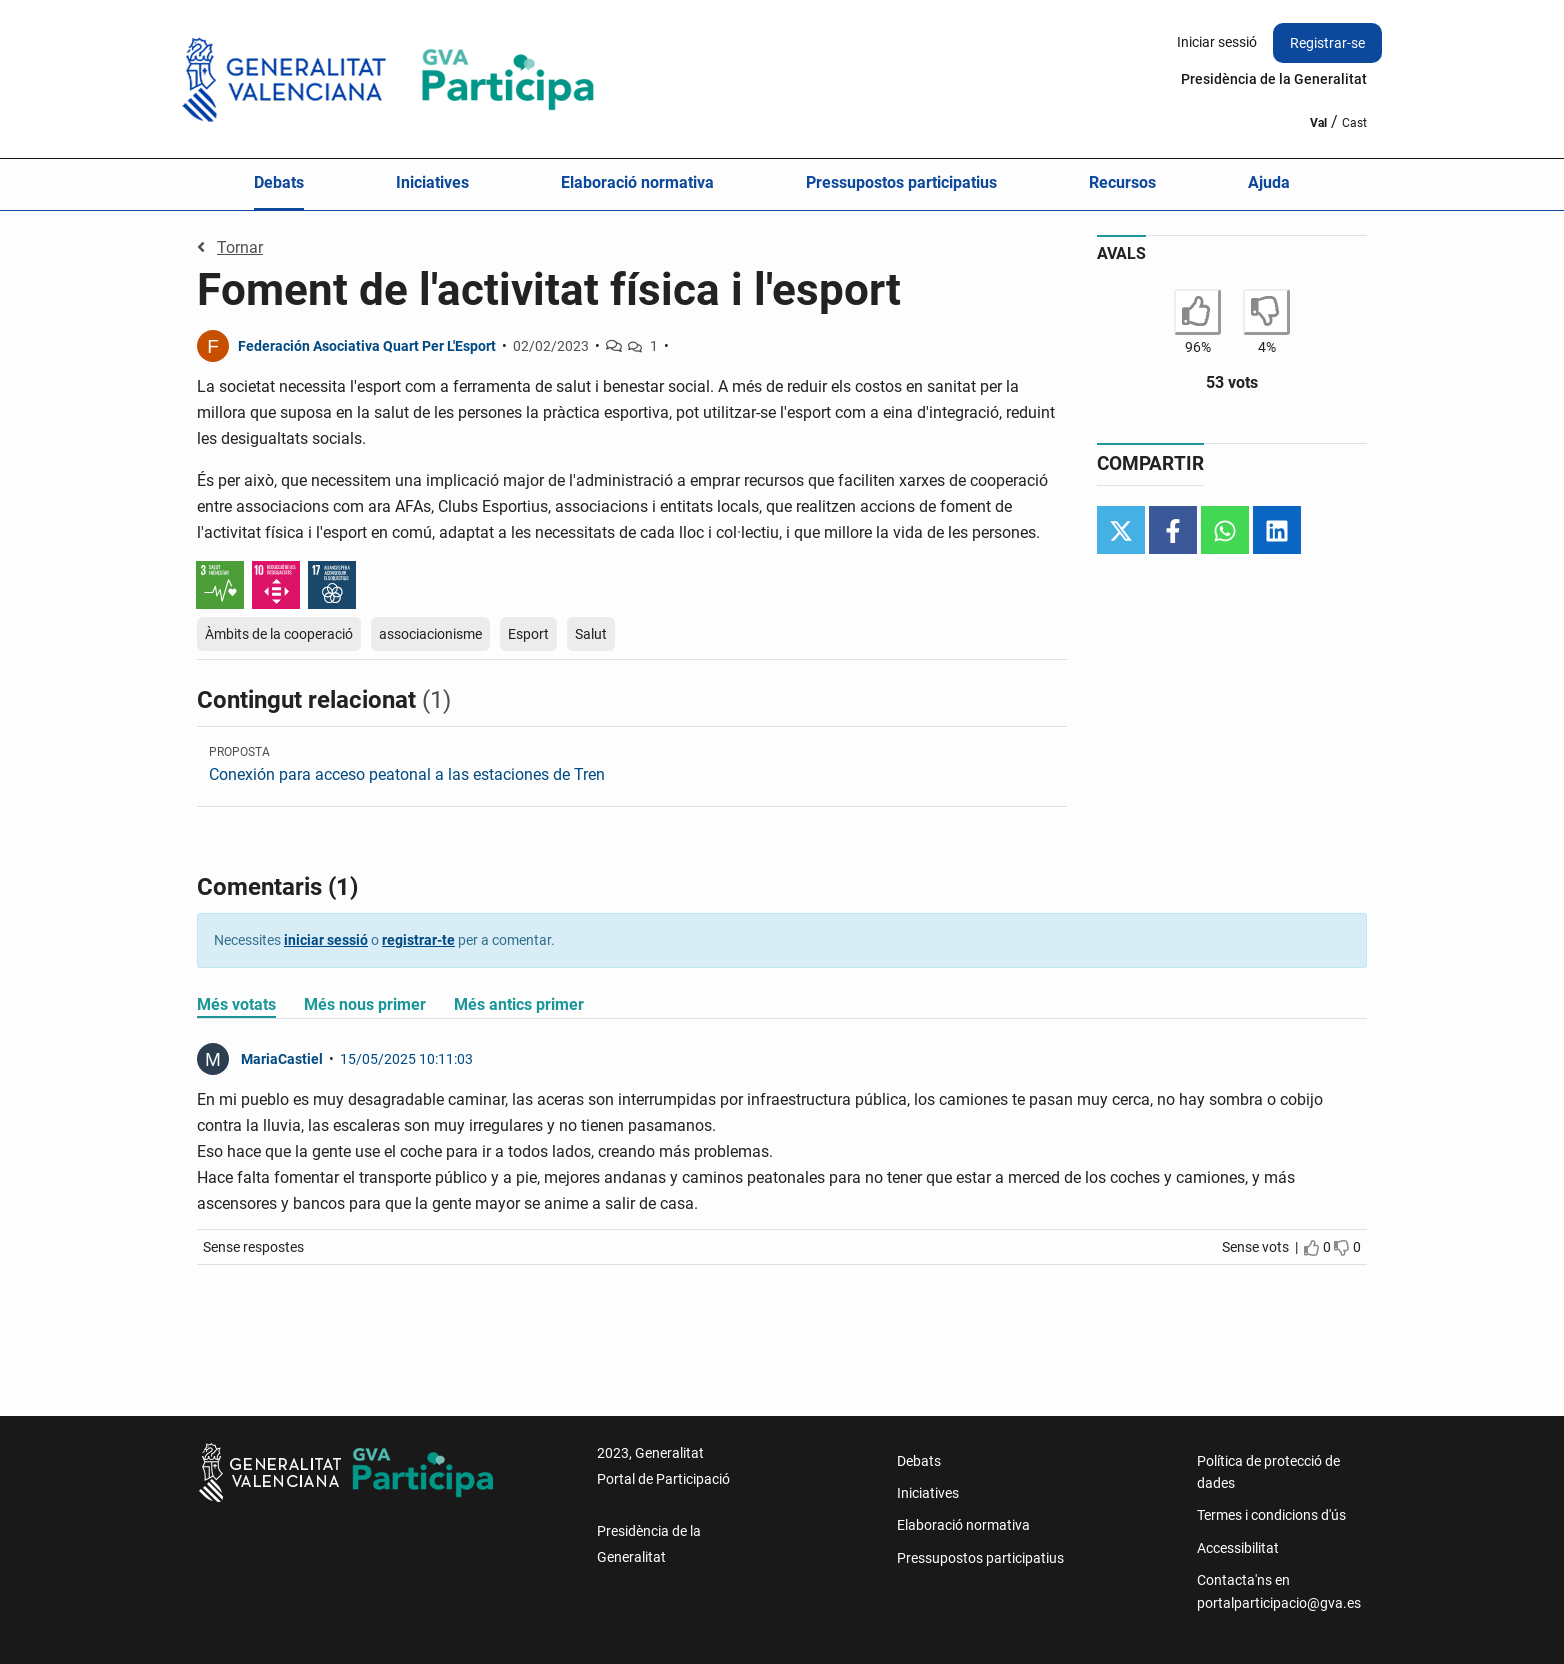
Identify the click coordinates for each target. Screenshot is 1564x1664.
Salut (591, 634)
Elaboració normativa (637, 182)
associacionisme (430, 634)
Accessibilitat (1238, 1548)
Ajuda (1269, 182)
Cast (1354, 123)
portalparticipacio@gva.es (1279, 1603)
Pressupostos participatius (901, 182)
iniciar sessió (326, 940)
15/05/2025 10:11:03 (406, 1059)
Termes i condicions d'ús (1271, 1515)
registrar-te (418, 940)
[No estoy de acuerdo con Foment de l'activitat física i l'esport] (1266, 312)
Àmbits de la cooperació (279, 634)
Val (1318, 123)
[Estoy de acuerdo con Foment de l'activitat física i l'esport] (1197, 312)
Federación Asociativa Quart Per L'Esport (367, 346)
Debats (279, 182)
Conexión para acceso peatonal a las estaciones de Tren (407, 774)
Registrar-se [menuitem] (1327, 43)
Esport (528, 634)
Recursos (1122, 182)
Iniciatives (432, 182)
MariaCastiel (282, 1059)
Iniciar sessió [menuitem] (1217, 42)
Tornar (230, 247)
